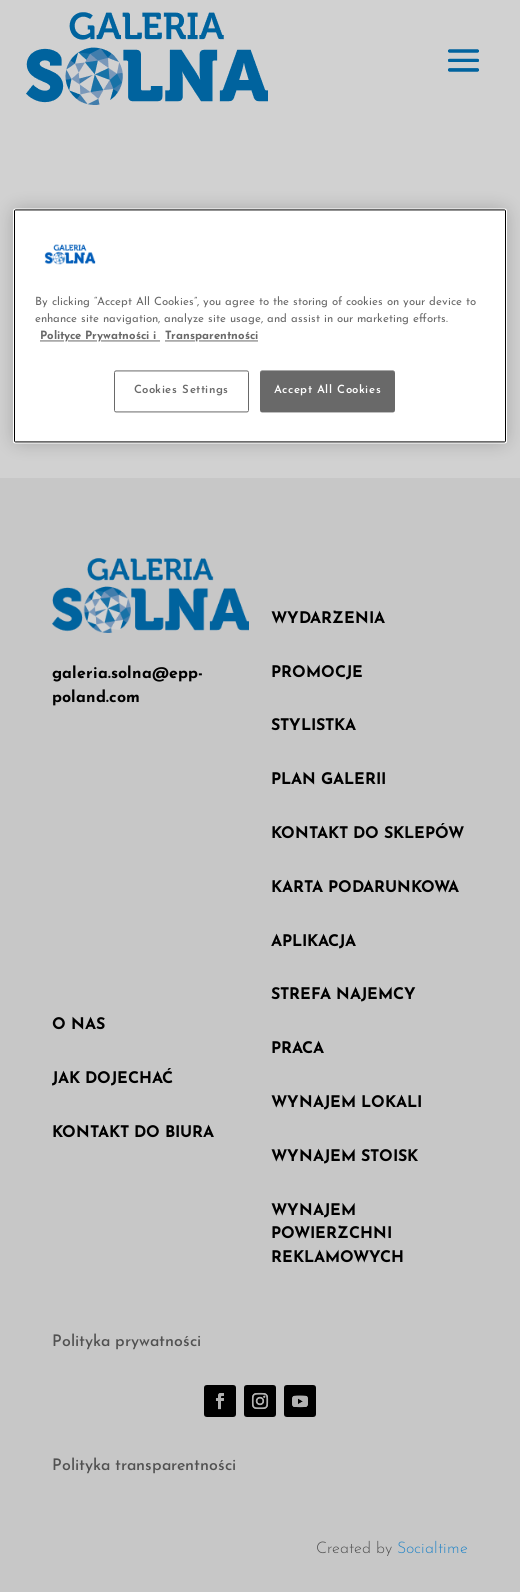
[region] (260, 325)
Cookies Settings (181, 390)
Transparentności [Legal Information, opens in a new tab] (211, 336)
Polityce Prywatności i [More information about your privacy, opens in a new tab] (100, 336)
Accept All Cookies (327, 390)
